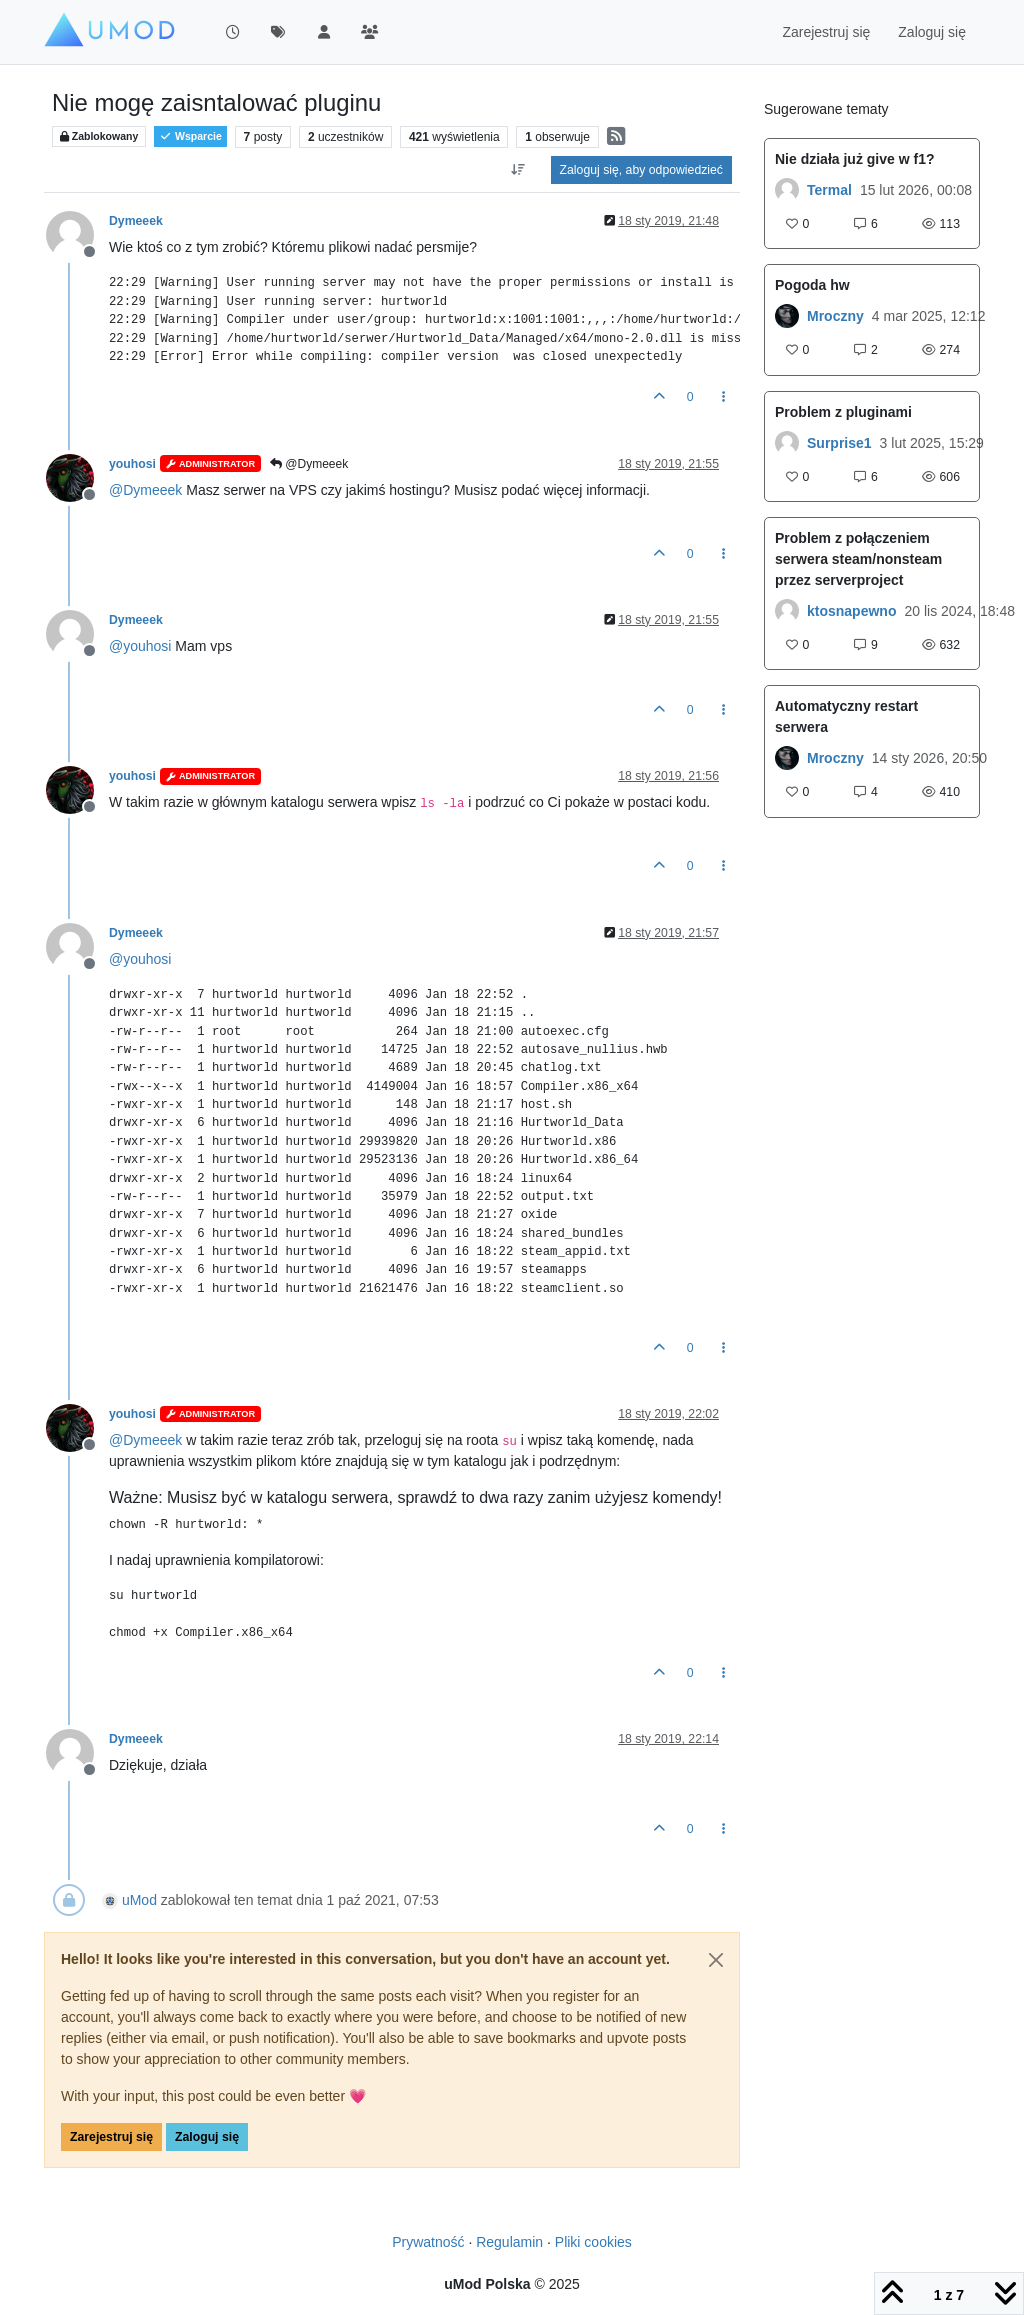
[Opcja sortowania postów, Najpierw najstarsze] (517, 170)
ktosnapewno (851, 611)
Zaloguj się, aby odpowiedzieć (641, 170)
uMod (139, 1900)
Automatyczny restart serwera (846, 716)
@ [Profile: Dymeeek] (145, 490)
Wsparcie (190, 136)
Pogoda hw (812, 285)
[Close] (716, 1960)
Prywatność (428, 2242)
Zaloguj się (207, 2137)
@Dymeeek (309, 464)
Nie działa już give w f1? (854, 159)
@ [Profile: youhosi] (140, 646)
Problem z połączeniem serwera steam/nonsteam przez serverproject (858, 559)
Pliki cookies (593, 2242)
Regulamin (509, 2242)
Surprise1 (839, 443)
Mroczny (835, 316)
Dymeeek (136, 221)
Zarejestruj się (111, 2137)
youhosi (132, 464)
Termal (829, 190)
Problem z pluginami (843, 412)
